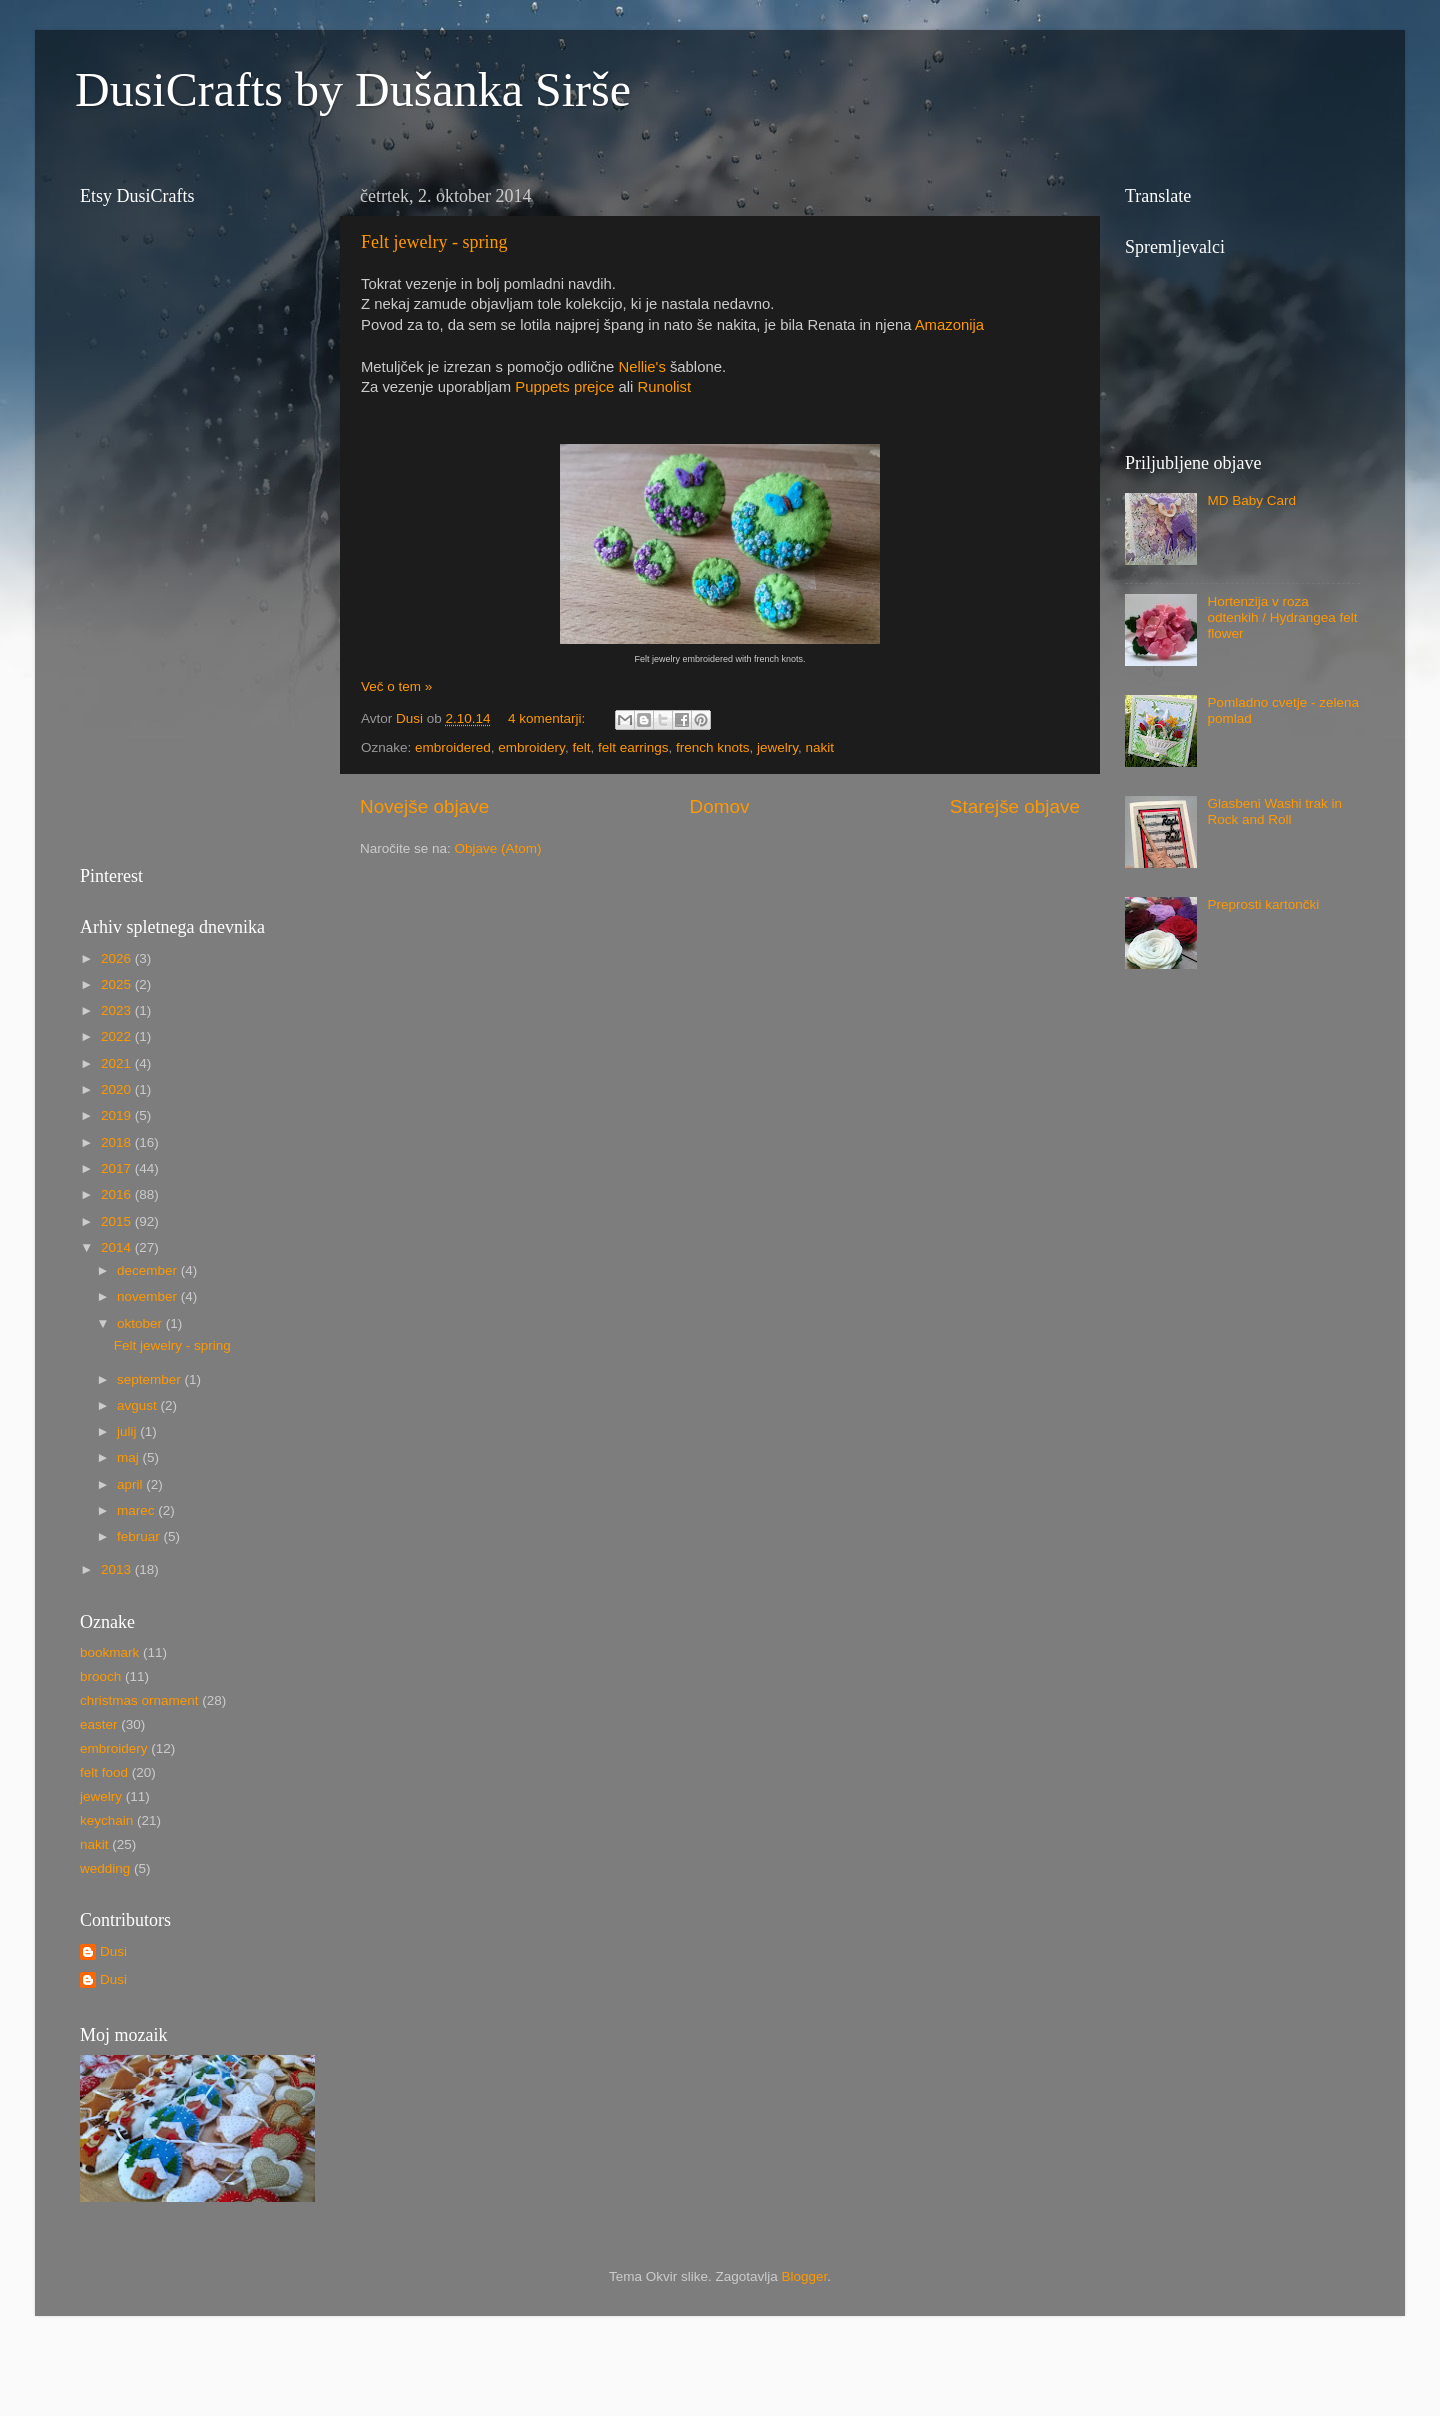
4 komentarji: (548, 718)
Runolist (664, 387)
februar (140, 1536)
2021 (118, 1063)
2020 (118, 1089)
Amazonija (949, 325)
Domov (720, 806)
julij (128, 1431)
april (131, 1484)
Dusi (113, 1951)
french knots (713, 747)
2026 (118, 958)
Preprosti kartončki (1263, 904)
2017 (118, 1168)
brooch (100, 1676)
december (149, 1270)
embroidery (531, 747)
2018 (118, 1142)
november (149, 1296)
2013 (118, 1569)
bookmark (109, 1652)
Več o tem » (396, 686)
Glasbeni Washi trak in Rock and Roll (1274, 811)
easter (99, 1724)
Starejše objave (1015, 806)
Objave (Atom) (498, 848)
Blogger (805, 2276)
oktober (141, 1323)
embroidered (453, 747)
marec (137, 1510)
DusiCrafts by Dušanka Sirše (353, 89)
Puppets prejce (564, 387)
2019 (118, 1115)
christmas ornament (139, 1700)
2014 (118, 1247)
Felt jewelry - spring (434, 242)
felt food (104, 1772)
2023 (118, 1010)
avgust (139, 1405)
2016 (118, 1194)
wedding (105, 1868)
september (151, 1379)
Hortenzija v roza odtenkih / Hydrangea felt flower (1282, 617)
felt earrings (633, 747)
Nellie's (641, 367)
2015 (118, 1221)
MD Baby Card (1251, 500)
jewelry (777, 747)
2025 (118, 984)
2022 (118, 1036)
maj (130, 1457)
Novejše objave (424, 806)
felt (581, 747)
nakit (820, 747)
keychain (106, 1820)
